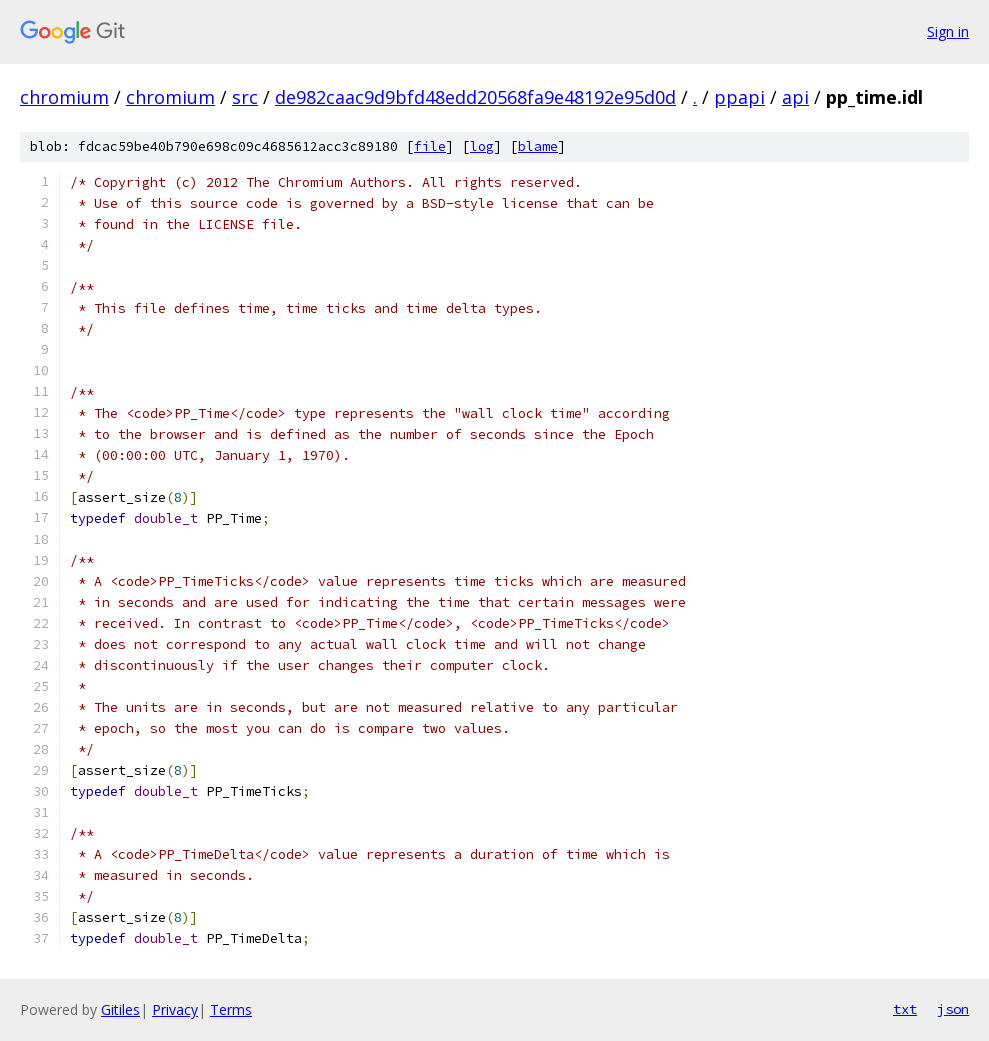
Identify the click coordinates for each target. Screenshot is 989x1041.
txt (905, 1009)
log (482, 146)
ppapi (739, 97)
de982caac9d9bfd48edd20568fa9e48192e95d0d (475, 97)
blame (538, 146)
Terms (231, 1009)
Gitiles (120, 1009)
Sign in (948, 31)
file (430, 146)
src (245, 97)
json (953, 1009)
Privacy (175, 1009)
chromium (64, 97)
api (795, 97)
